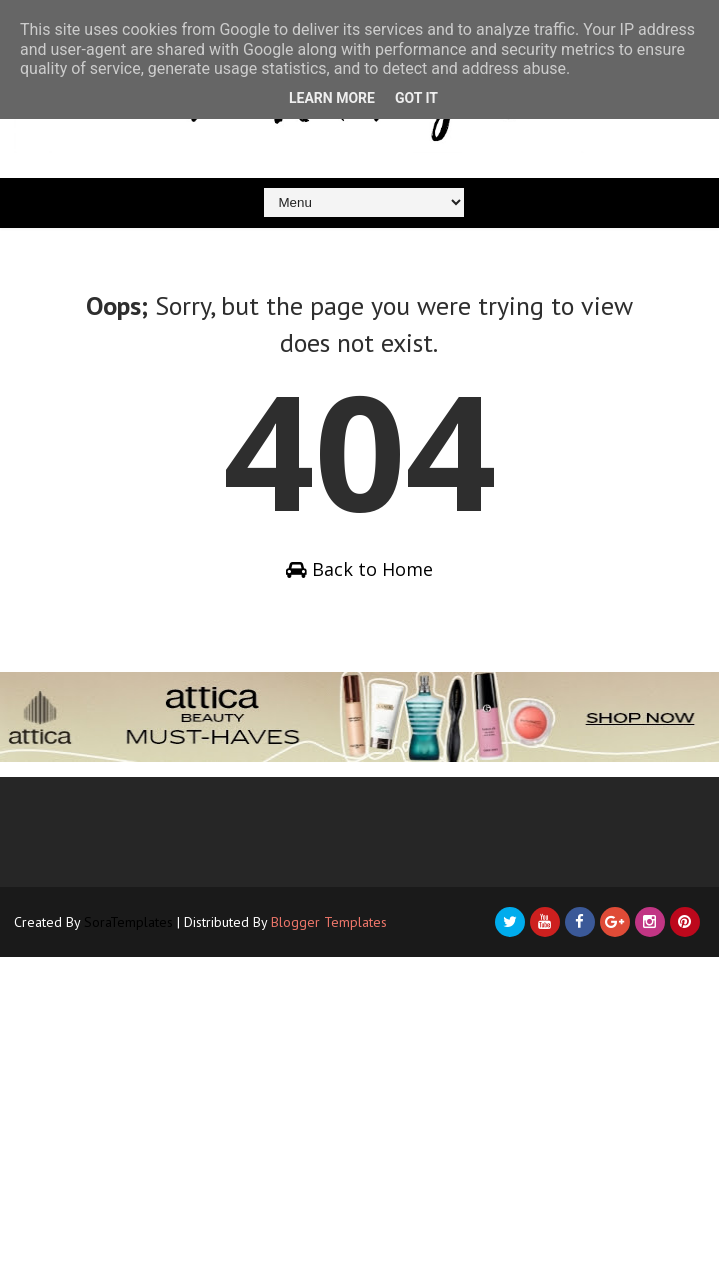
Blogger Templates (329, 922)
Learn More (332, 98)
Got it (416, 98)
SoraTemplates (128, 922)
